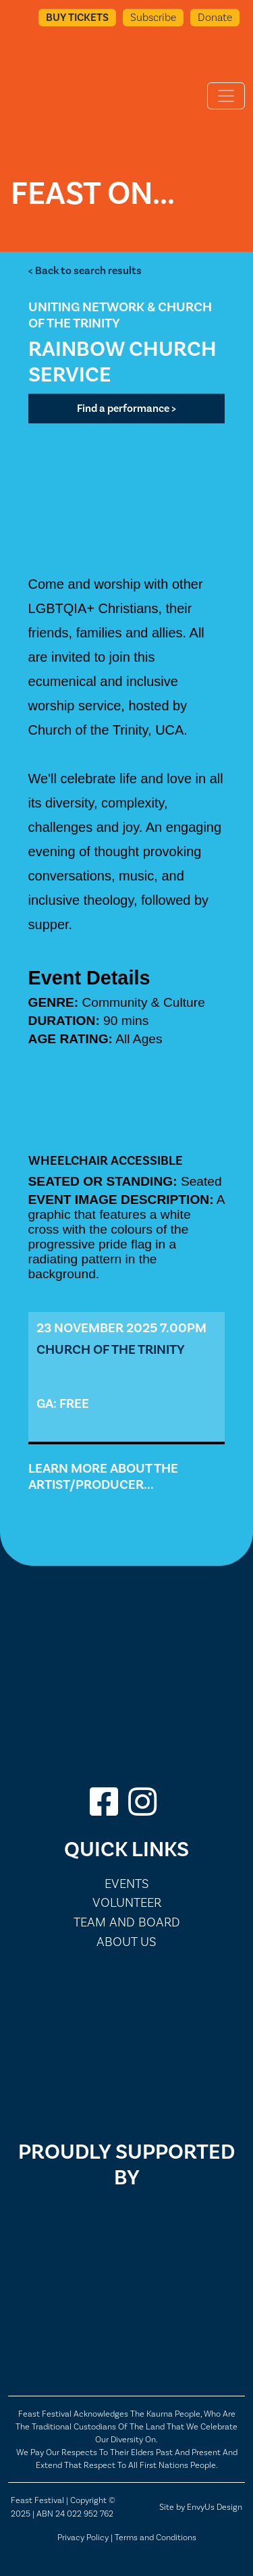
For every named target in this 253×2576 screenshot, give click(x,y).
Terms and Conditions (155, 2537)
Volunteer (126, 1902)
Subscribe (153, 17)
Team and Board (127, 1922)
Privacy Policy (83, 2537)
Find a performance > (126, 408)
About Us (126, 1941)
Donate (215, 17)
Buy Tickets (77, 17)
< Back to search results (85, 271)
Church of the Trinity (110, 1350)
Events (127, 1883)
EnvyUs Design (214, 2507)
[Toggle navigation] (226, 95)
